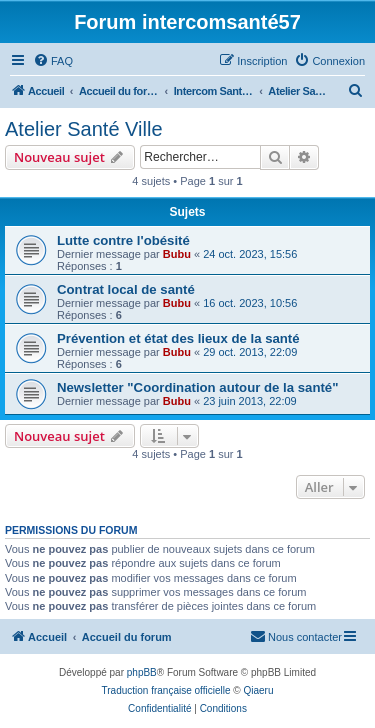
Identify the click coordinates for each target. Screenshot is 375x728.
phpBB (142, 672)
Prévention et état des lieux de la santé (178, 338)
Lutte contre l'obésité (123, 240)
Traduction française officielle (166, 690)
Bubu (177, 254)
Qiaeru (258, 690)
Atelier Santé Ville (84, 129)
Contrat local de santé (126, 289)
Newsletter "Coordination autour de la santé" (197, 387)
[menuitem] (53, 61)
